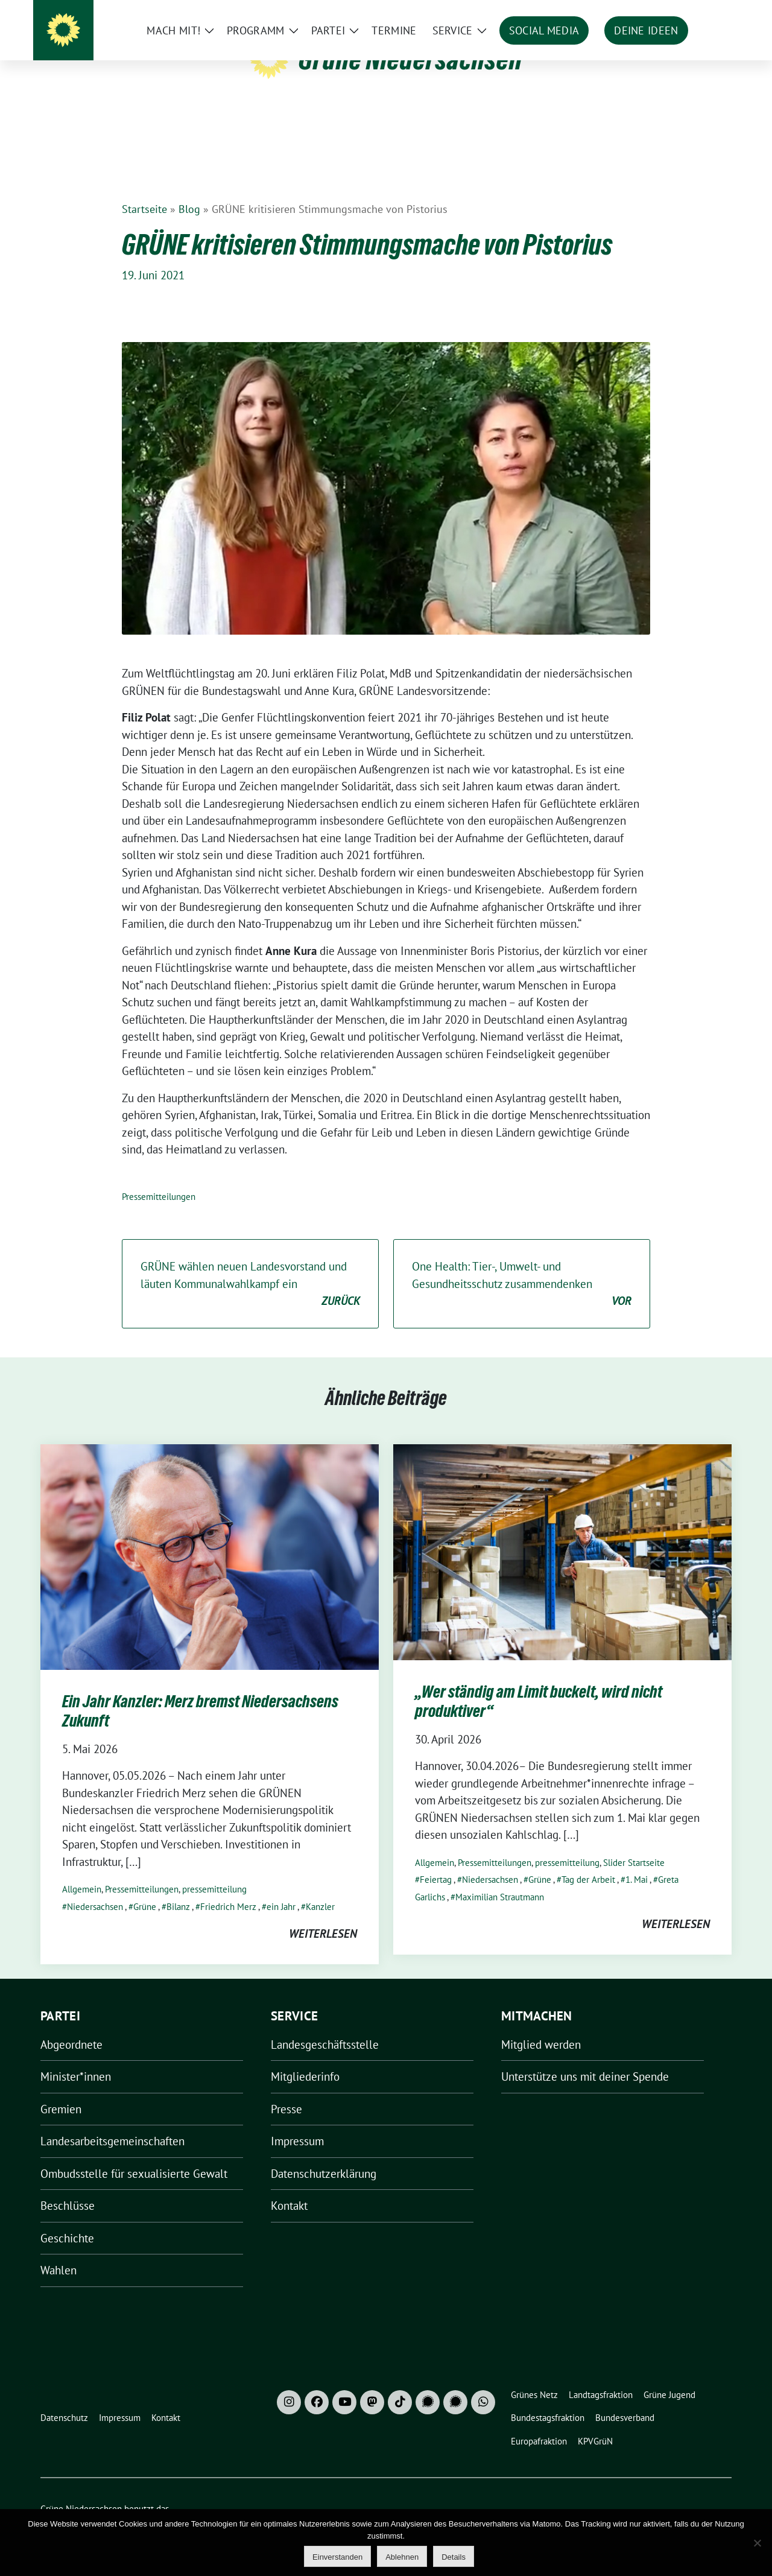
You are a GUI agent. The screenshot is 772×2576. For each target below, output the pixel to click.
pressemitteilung (214, 1870)
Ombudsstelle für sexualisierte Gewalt (133, 2155)
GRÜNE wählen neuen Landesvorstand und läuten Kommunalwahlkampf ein (250, 1265)
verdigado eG (250, 2504)
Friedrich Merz (228, 1888)
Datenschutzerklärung (323, 2155)
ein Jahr (281, 1888)
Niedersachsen (95, 1888)
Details (453, 2557)
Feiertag (436, 1861)
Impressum (297, 2122)
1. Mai (636, 1861)
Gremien (60, 2090)
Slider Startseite (634, 1844)
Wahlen (58, 2251)
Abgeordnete (71, 2026)
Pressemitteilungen (158, 1178)
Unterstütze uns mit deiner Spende (585, 2058)
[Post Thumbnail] (209, 1537)
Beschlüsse (67, 2187)
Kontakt (289, 2187)
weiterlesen (323, 1915)
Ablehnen (402, 2557)
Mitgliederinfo (305, 2058)
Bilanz (178, 1888)
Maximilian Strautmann (499, 1878)
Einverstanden (337, 2557)
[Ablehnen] (757, 2543)
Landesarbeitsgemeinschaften (112, 2122)
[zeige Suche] (710, 12)
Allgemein (81, 1870)
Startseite (144, 190)
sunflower (134, 2504)
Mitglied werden (541, 2026)
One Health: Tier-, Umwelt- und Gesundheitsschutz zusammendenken (521, 1265)
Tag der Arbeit (588, 1861)
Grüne (144, 1888)
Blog (189, 190)
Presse (286, 2090)
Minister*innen (75, 2058)
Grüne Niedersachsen (410, 59)
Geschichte (67, 2219)
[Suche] (693, 12)
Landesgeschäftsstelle (325, 2026)
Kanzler (320, 1888)
